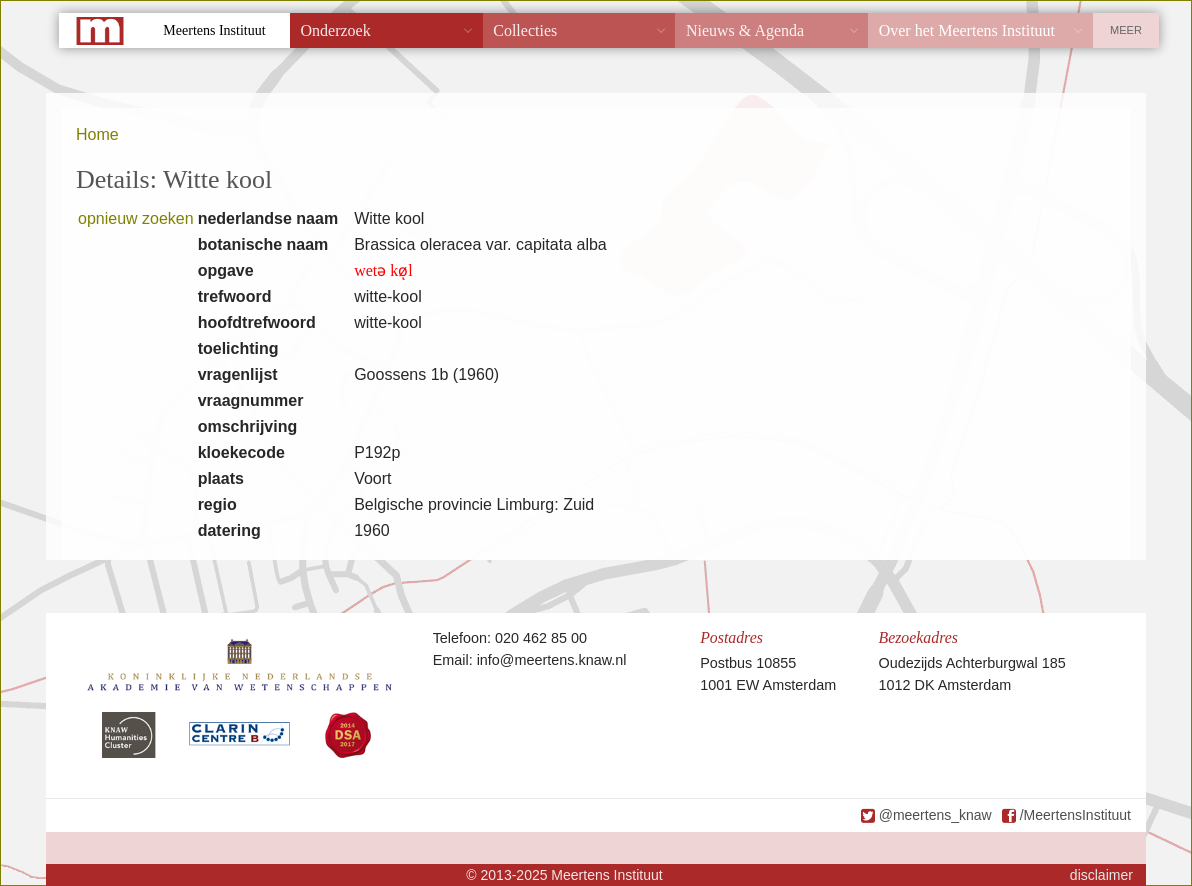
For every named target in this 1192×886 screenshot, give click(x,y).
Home (97, 134)
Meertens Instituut (214, 30)
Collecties (525, 30)
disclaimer (1101, 875)
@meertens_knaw (935, 815)
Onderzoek (336, 30)
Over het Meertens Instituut (967, 30)
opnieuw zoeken (136, 218)
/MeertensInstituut (1075, 815)
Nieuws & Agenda (745, 30)
